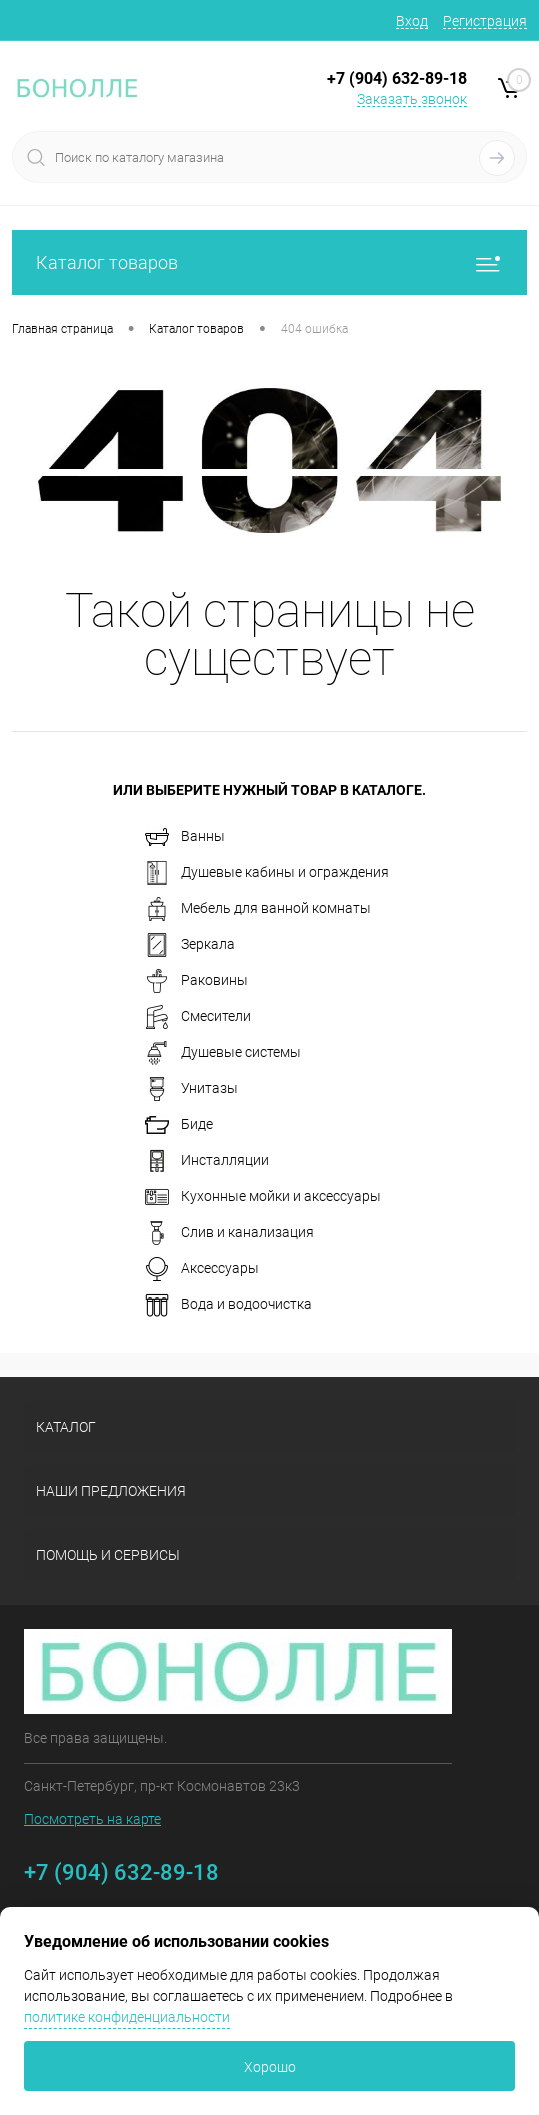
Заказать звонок (412, 99)
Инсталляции (207, 1161)
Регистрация (485, 21)
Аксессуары (202, 1269)
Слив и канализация (229, 1233)
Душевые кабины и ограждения (267, 873)
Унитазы (191, 1089)
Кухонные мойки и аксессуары (263, 1197)
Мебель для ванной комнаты (258, 909)
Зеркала (190, 945)
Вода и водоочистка (228, 1305)
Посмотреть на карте (92, 1819)
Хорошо (270, 2067)
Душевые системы (223, 1053)
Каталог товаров (269, 262)
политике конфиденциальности (127, 2017)
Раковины (196, 981)
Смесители (198, 1017)
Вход (412, 21)
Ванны (185, 837)
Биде (179, 1125)
